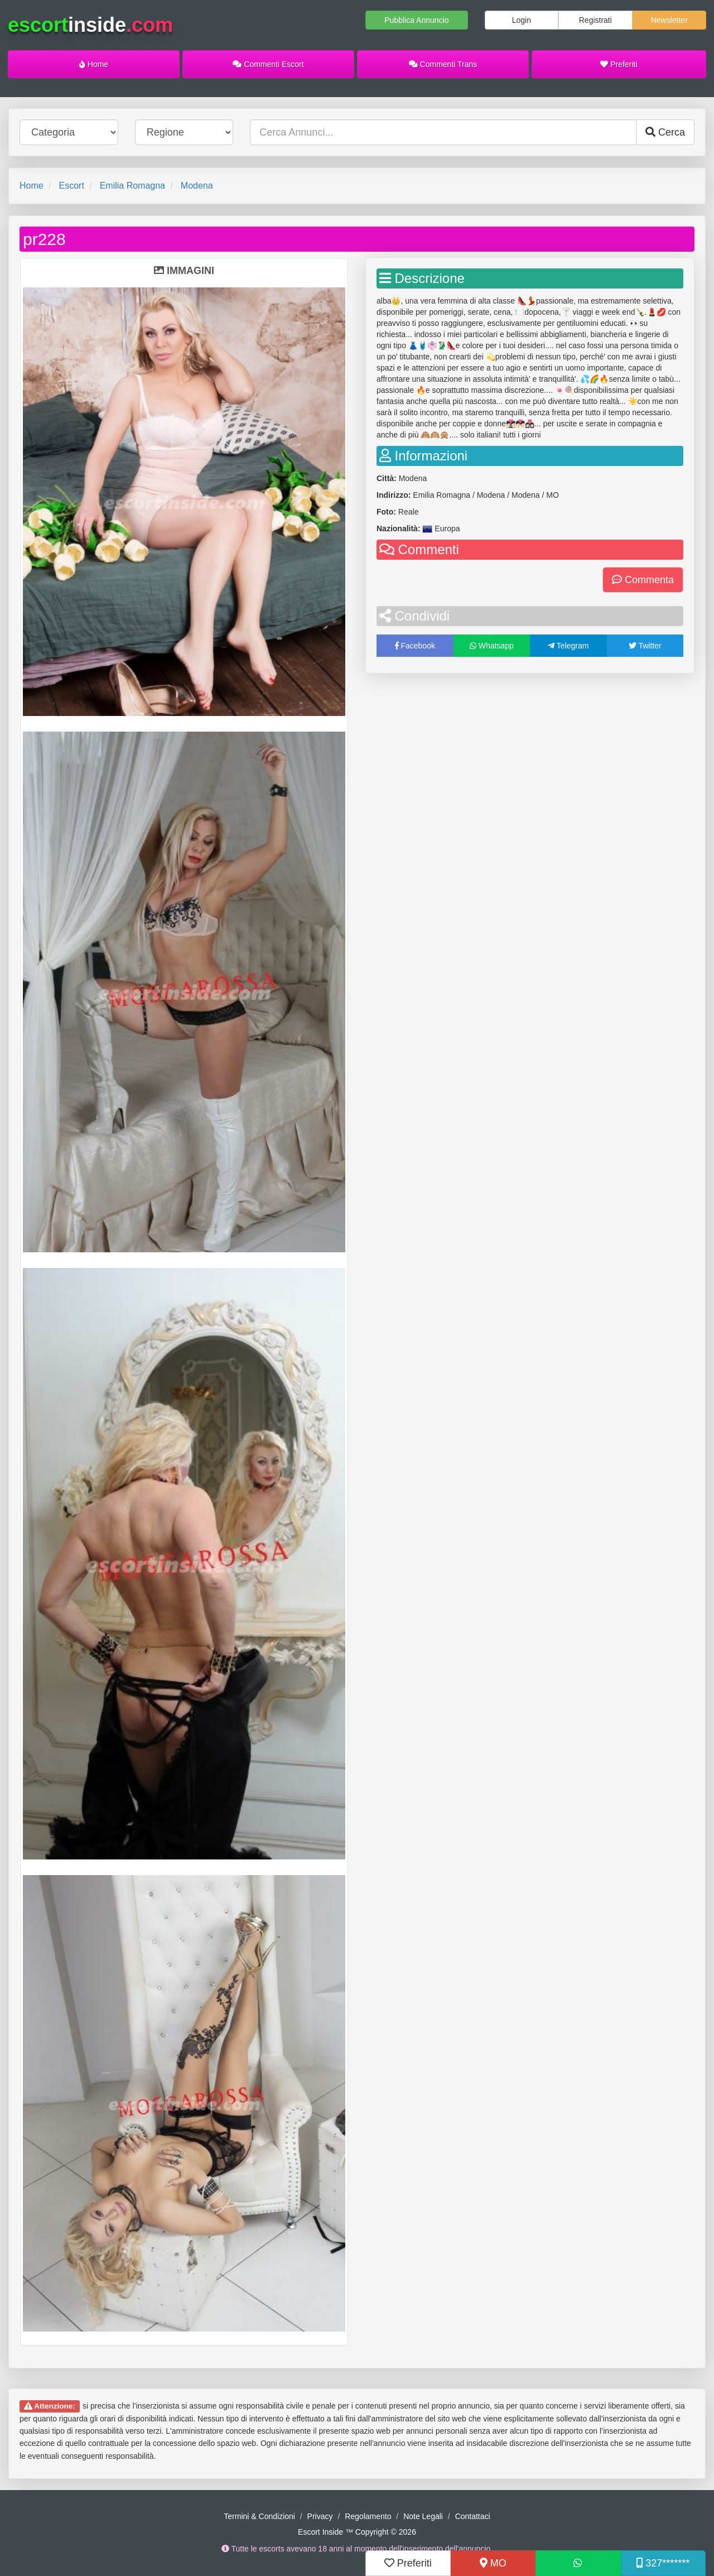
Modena (197, 185)
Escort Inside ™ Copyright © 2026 (357, 2531)
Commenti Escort (268, 64)
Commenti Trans (443, 64)
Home (93, 64)
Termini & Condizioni (259, 2516)
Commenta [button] (643, 579)
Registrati (595, 20)
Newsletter (669, 20)
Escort (71, 185)
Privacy (320, 2516)
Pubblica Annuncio (416, 20)
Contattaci (472, 2516)
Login (521, 20)
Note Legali (423, 2516)
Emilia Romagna (132, 185)
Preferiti (618, 64)
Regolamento (368, 2516)
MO (493, 2563)
